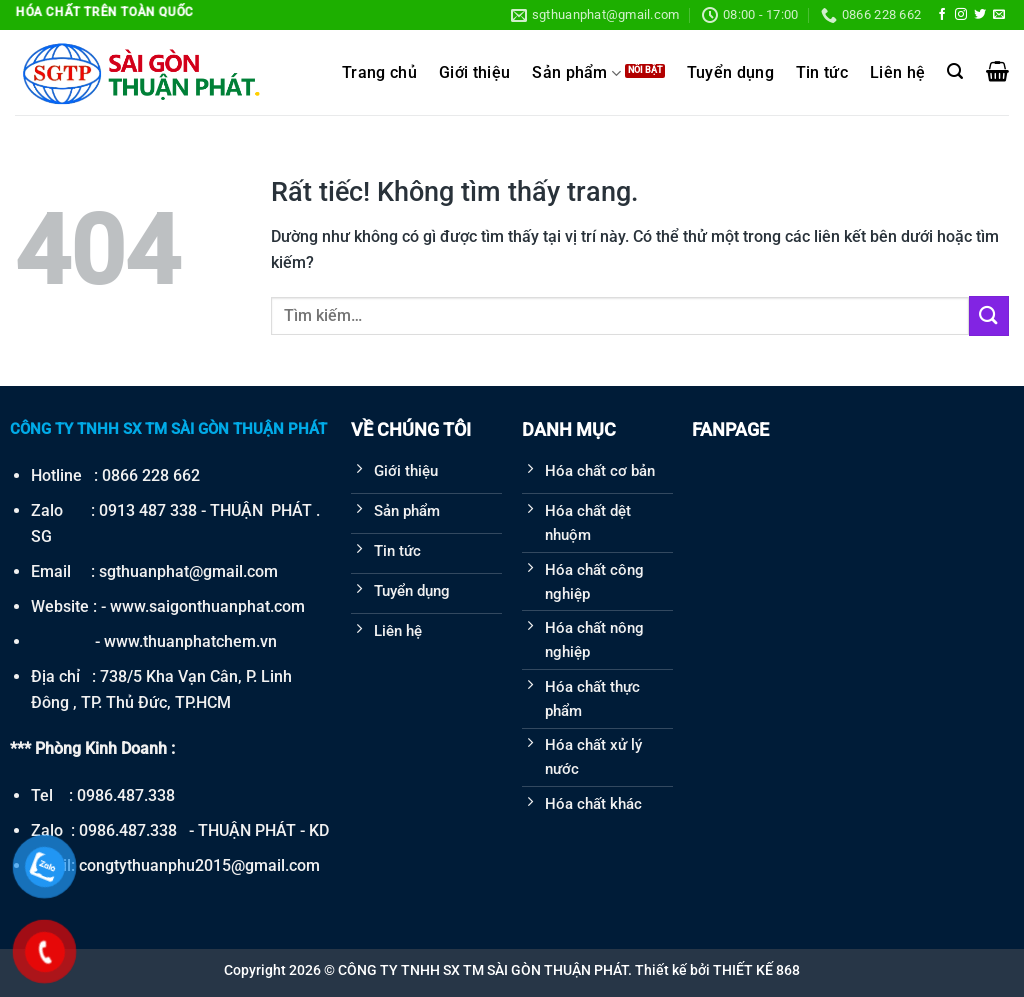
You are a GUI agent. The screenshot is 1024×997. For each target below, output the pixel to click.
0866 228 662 (151, 475)
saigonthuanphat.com (227, 606)
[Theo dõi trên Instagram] (961, 15)
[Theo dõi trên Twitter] (980, 15)
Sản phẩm (576, 73)
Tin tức (822, 73)
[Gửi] (989, 315)
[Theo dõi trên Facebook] (942, 15)
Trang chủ (379, 73)
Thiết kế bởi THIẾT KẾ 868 (717, 970)
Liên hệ (897, 73)
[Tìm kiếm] (955, 71)
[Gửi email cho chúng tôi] (999, 15)
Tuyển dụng (730, 73)
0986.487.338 (126, 795)
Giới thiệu (474, 73)
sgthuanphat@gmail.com (188, 571)
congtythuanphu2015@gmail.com (199, 865)
